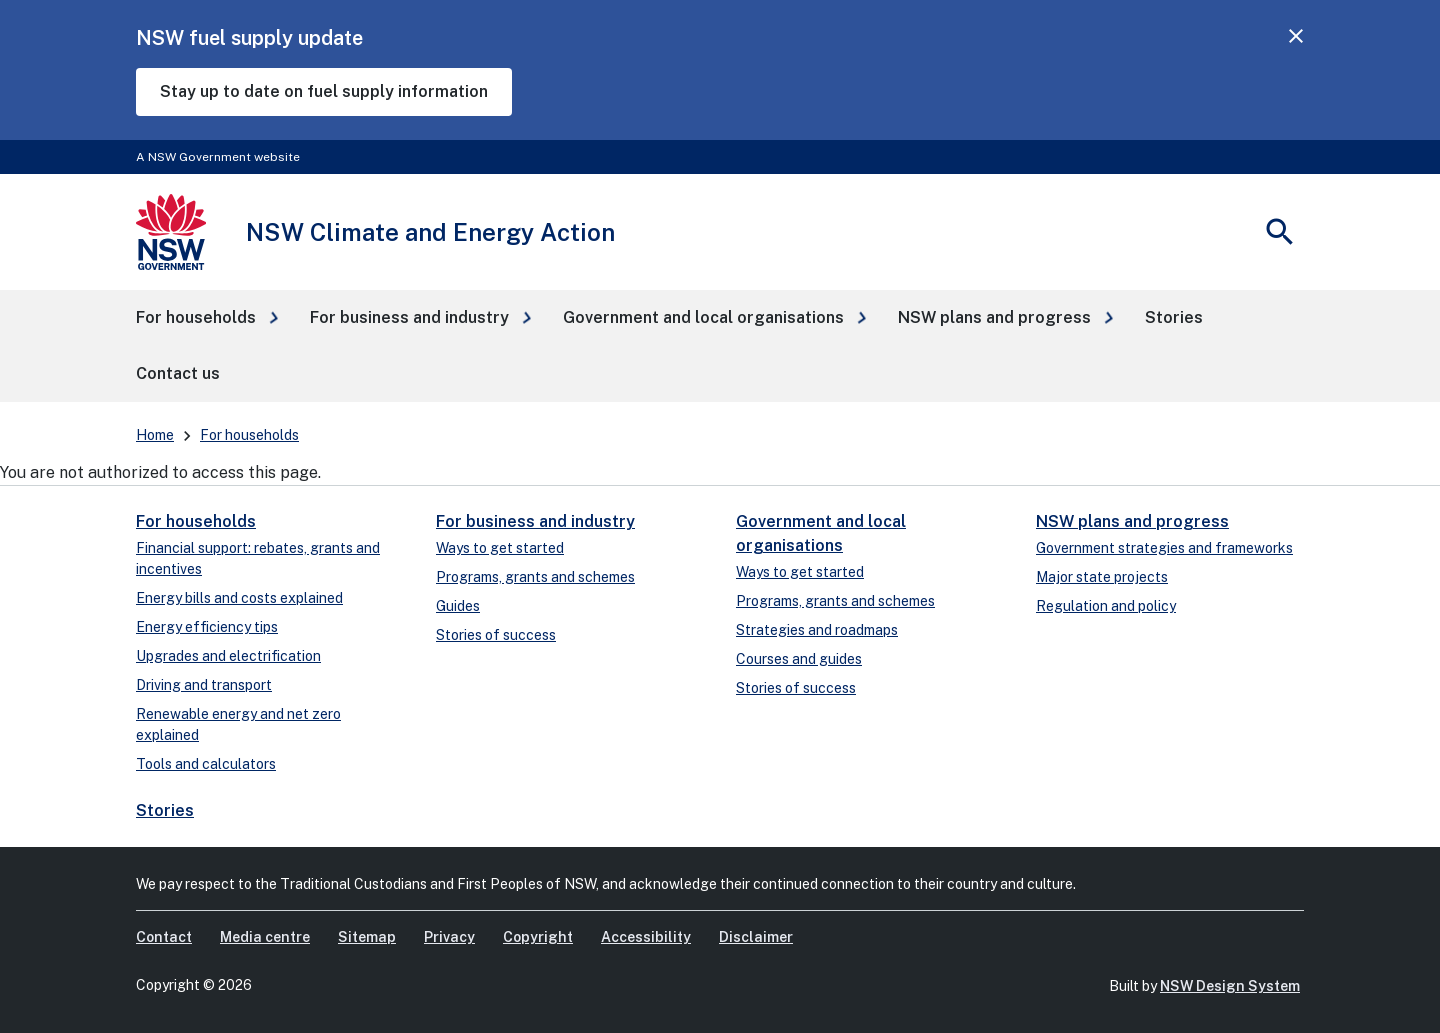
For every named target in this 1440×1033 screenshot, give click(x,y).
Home (155, 435)
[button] (207, 318)
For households (249, 435)
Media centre (265, 937)
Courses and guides (799, 659)
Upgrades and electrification (228, 656)
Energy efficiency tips (207, 627)
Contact (164, 937)
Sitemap (367, 937)
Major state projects (1102, 577)
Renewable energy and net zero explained (238, 724)
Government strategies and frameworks (1164, 548)
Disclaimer (756, 937)
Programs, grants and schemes (535, 577)
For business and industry (535, 521)
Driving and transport (204, 685)
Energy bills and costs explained (239, 598)
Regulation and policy (1106, 606)
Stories (165, 810)
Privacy (449, 937)
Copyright (538, 937)
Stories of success (496, 635)
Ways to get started (500, 548)
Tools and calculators (206, 764)
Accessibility (646, 937)
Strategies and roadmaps (817, 630)
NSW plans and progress (1132, 521)
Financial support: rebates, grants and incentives (258, 558)
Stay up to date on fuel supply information (324, 91)
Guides (458, 606)
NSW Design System (1230, 986)
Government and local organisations (821, 533)
